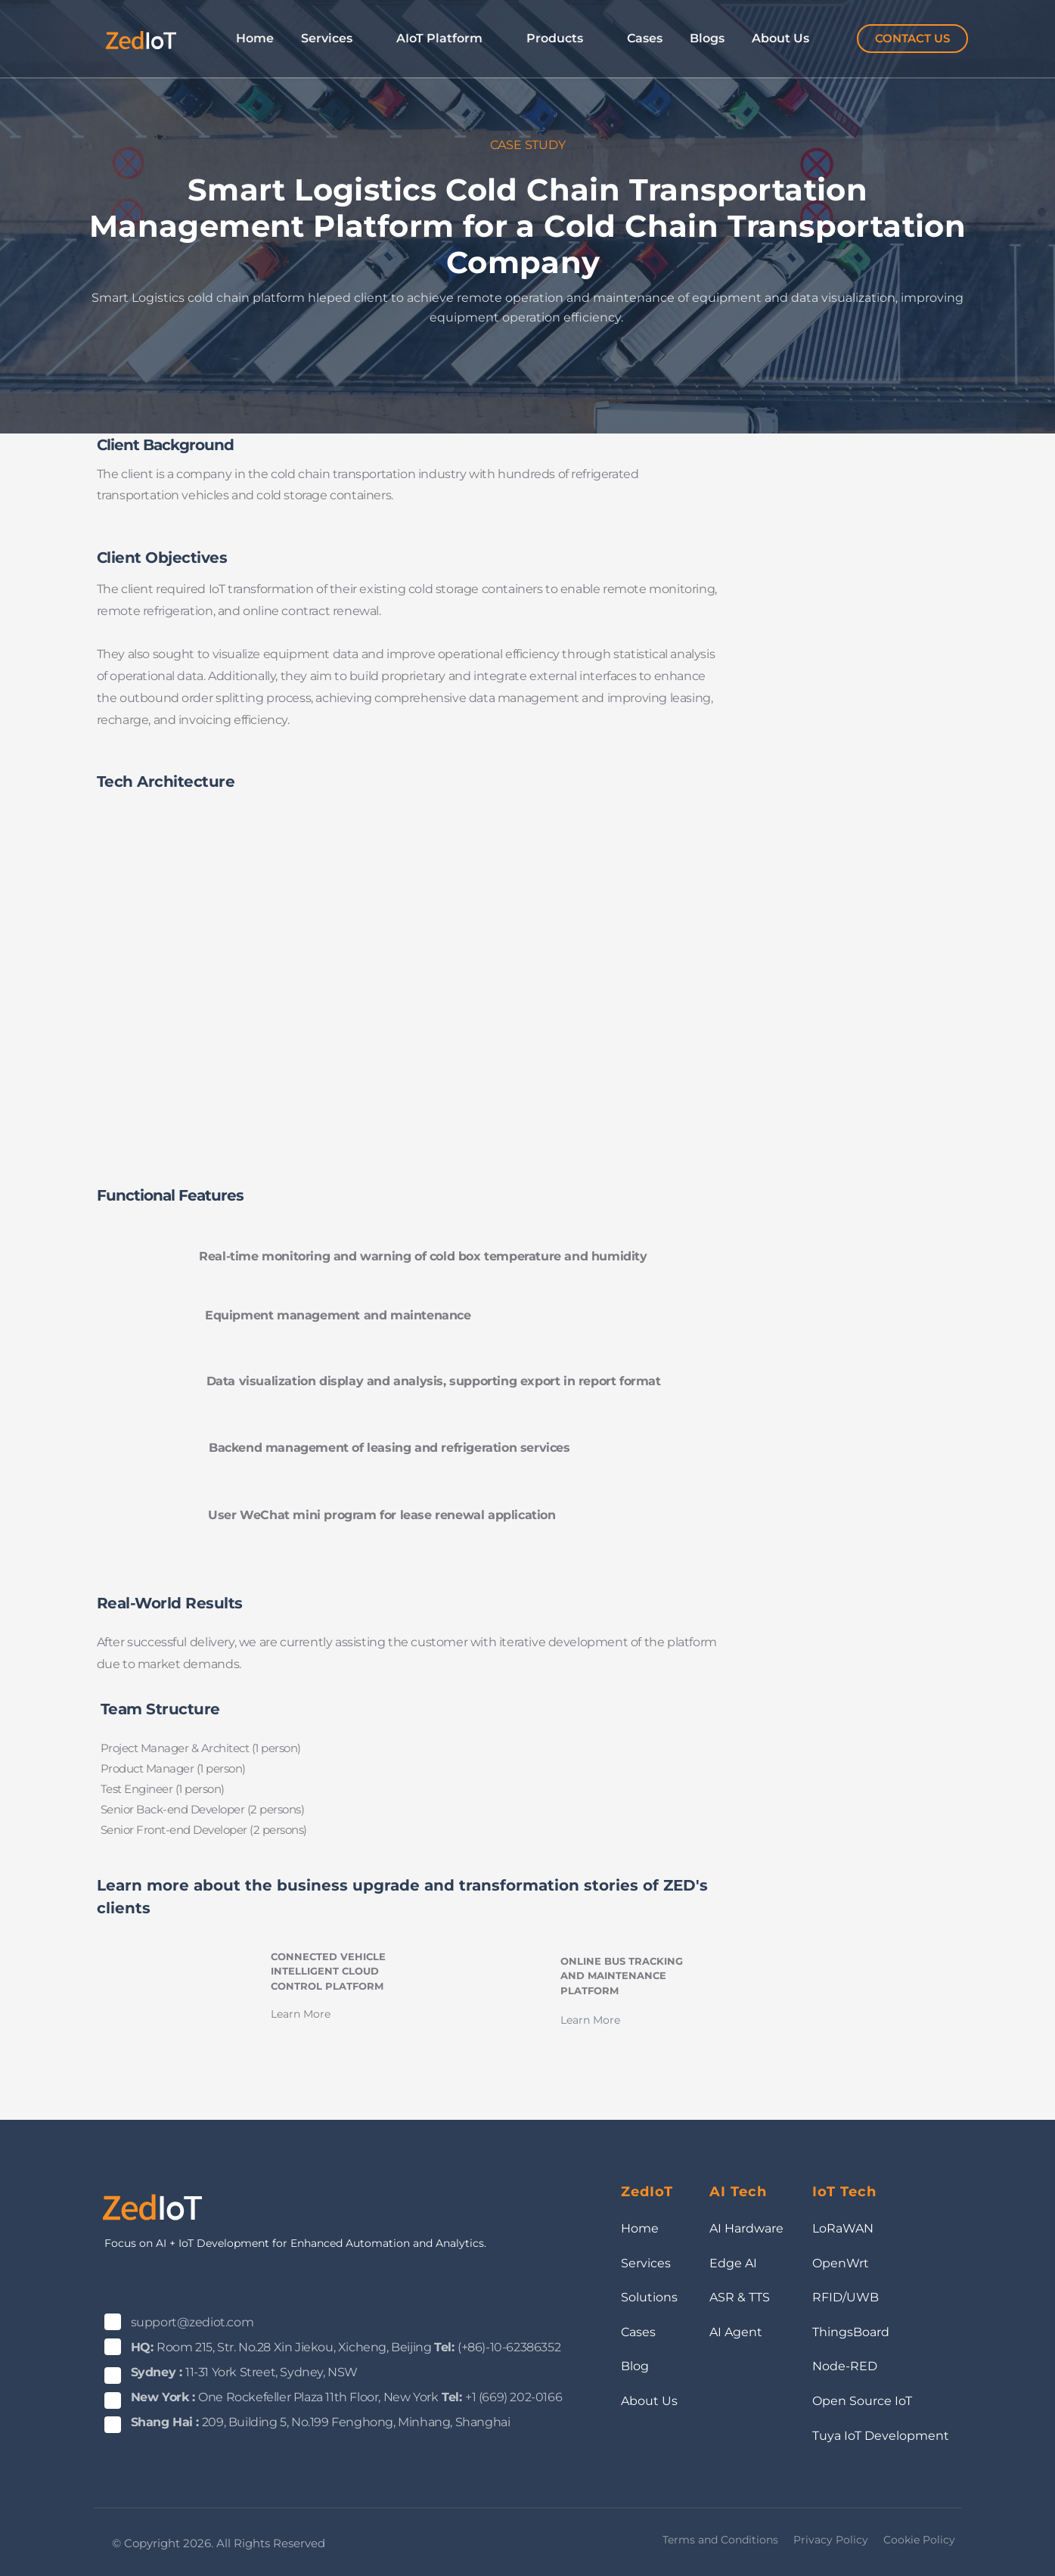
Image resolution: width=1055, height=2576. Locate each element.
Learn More (300, 2014)
